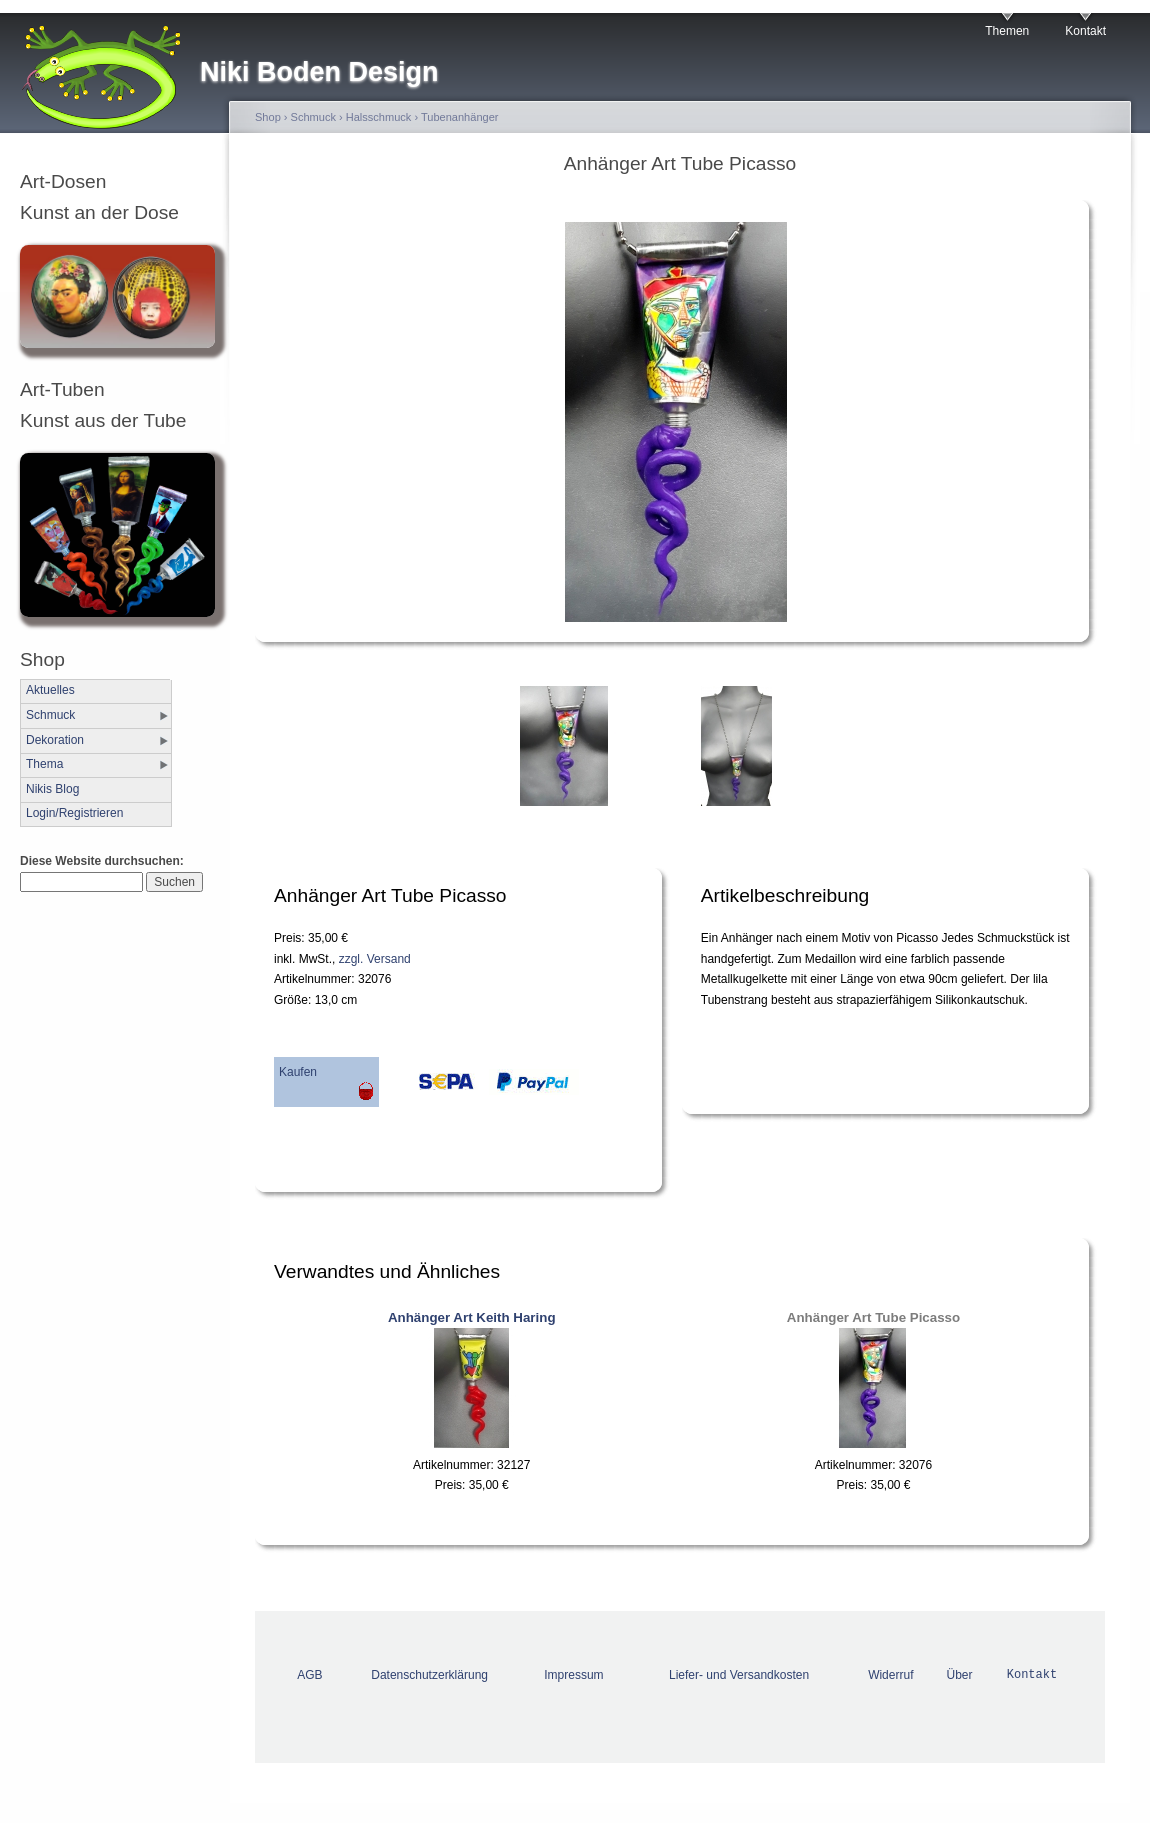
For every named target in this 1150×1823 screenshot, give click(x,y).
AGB (309, 1675)
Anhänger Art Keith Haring (472, 1317)
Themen (1007, 31)
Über (960, 1675)
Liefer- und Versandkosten (739, 1675)
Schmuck (50, 715)
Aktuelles (50, 690)
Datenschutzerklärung (429, 1675)
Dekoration (55, 740)
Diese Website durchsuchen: (102, 861)
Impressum (573, 1675)
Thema (44, 764)
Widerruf (890, 1675)
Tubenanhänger (460, 117)
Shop (268, 117)
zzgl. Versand (375, 959)
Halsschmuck (379, 117)
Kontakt (1085, 31)
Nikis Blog (52, 789)
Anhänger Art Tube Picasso (873, 1317)
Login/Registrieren (74, 813)
